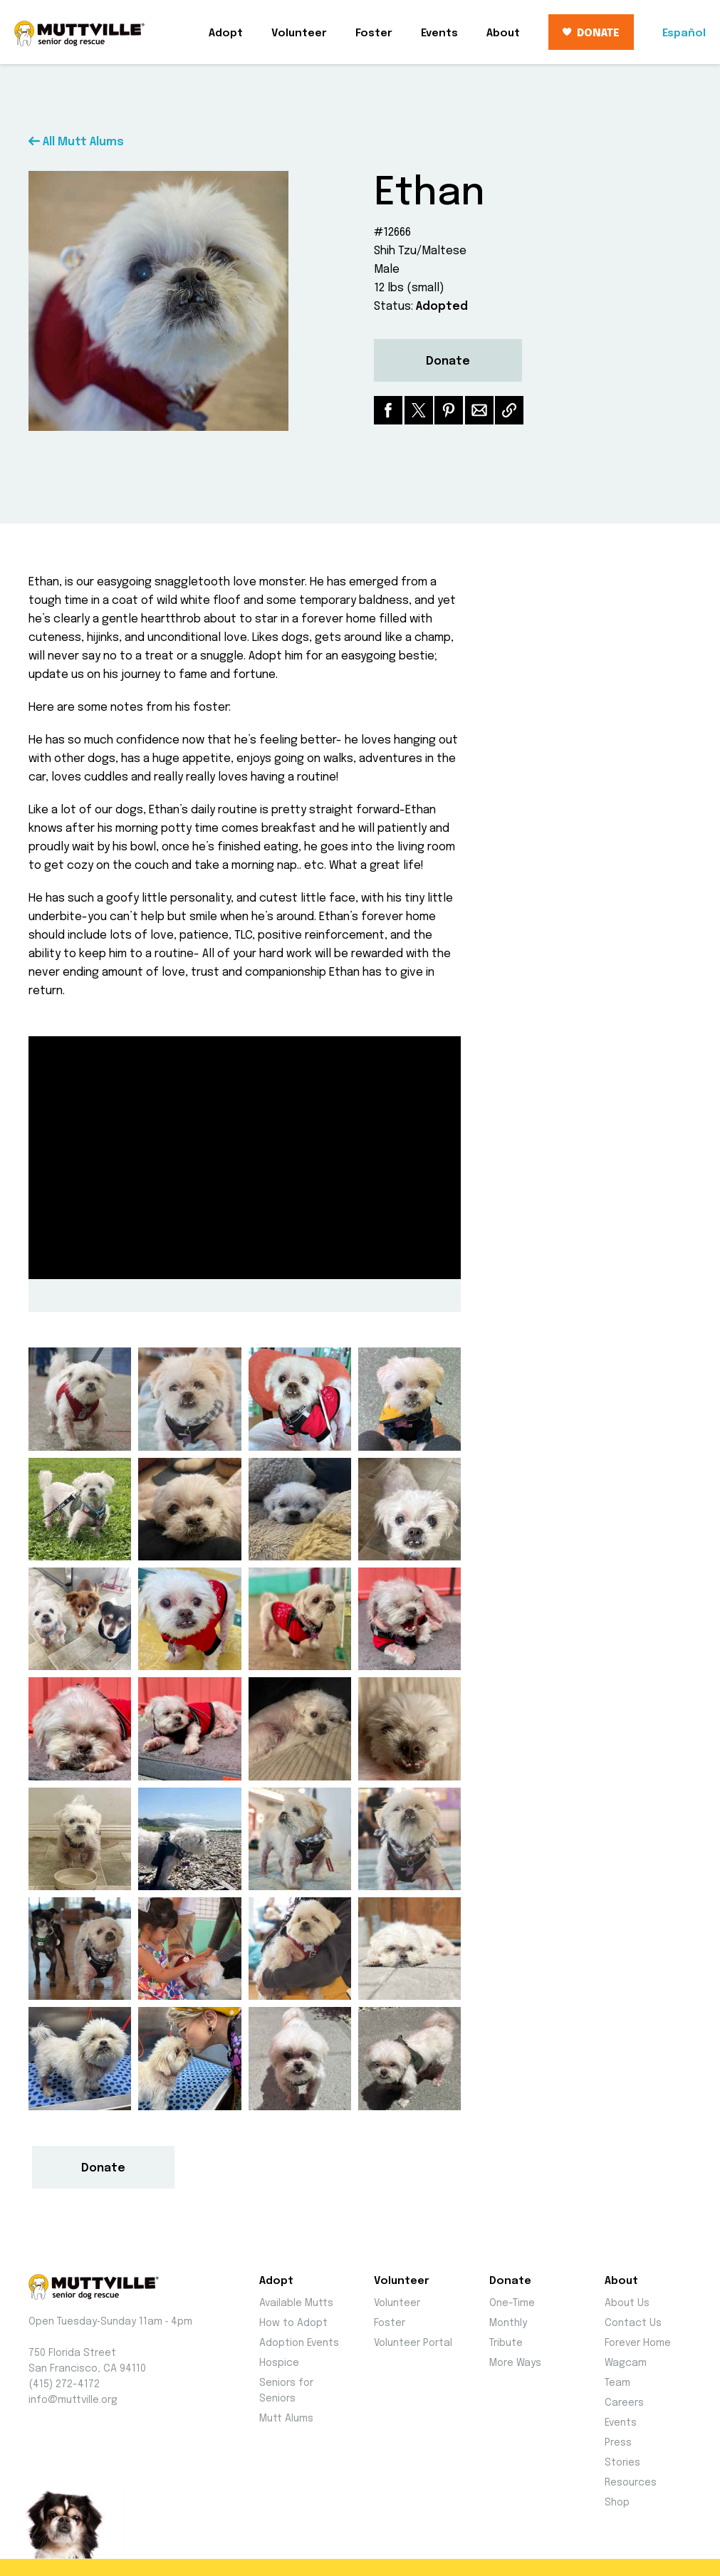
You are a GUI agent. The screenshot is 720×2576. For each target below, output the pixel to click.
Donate (448, 361)
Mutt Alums (286, 2419)
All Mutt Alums (76, 142)
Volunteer (299, 33)
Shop (617, 2503)
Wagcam (626, 2363)
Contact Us (633, 2323)
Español (684, 33)
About (503, 33)
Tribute (506, 2343)
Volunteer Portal (413, 2343)
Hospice (279, 2363)
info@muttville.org (73, 2400)
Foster (373, 33)
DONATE (591, 33)
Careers (624, 2403)
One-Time (512, 2303)
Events (439, 33)
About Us (627, 2303)
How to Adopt (293, 2323)
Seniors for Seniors (286, 2391)
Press (618, 2443)
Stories (622, 2463)
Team (617, 2383)
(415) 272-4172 (64, 2384)
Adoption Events (299, 2343)
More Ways (515, 2363)
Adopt (226, 33)
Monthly (508, 2323)
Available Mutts (296, 2303)
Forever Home (638, 2343)
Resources (631, 2483)
